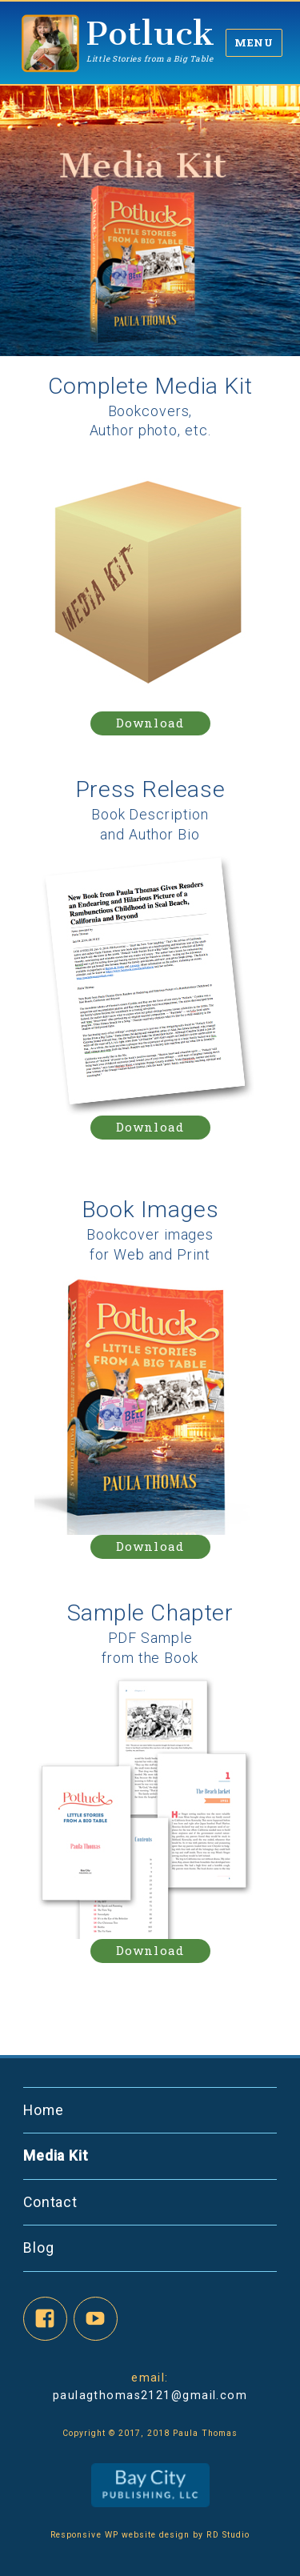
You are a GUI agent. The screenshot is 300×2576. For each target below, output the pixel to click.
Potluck (150, 33)
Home (43, 2110)
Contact (50, 2202)
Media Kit (56, 2156)
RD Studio (226, 2535)
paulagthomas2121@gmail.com (150, 2395)
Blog (38, 2248)
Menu (253, 42)
